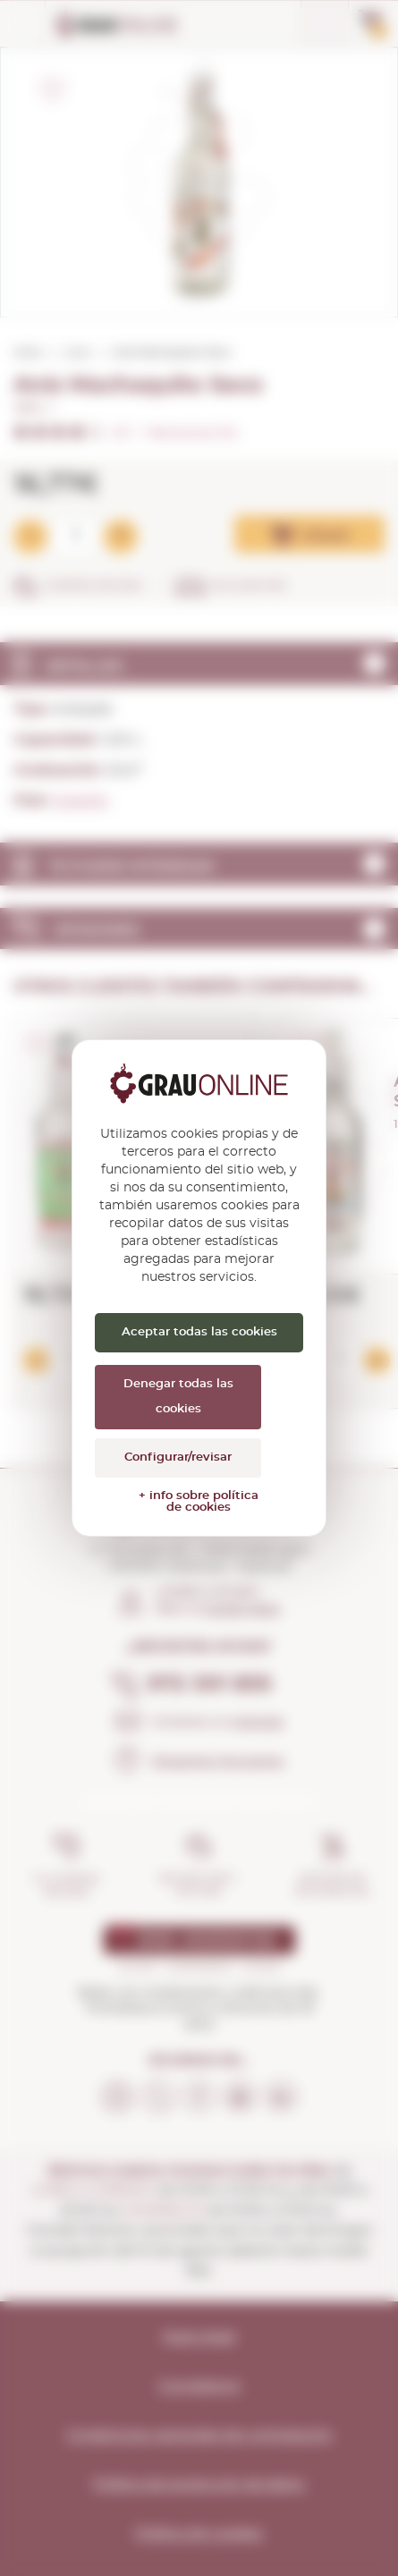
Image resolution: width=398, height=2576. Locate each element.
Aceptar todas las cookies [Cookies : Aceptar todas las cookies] (199, 1332)
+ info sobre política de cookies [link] (198, 1501)
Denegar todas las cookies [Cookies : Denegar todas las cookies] (178, 1396)
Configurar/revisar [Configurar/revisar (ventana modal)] (178, 1457)
